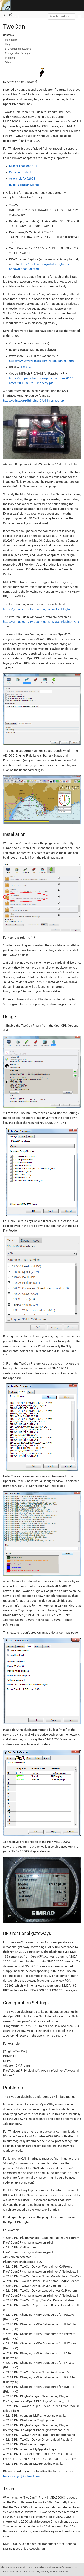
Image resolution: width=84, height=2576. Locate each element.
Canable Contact (20, 172)
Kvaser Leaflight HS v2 (24, 166)
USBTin (26, 367)
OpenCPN (11, 16)
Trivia (8, 62)
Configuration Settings (17, 53)
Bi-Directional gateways (18, 48)
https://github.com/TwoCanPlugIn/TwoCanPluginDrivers (41, 621)
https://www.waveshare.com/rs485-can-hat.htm (41, 361)
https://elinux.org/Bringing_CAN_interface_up (33, 400)
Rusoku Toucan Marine (24, 184)
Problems (10, 57)
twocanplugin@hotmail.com (22, 2476)
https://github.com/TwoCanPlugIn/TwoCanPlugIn (36, 609)
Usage (8, 44)
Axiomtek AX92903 (22, 178)
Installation (11, 39)
